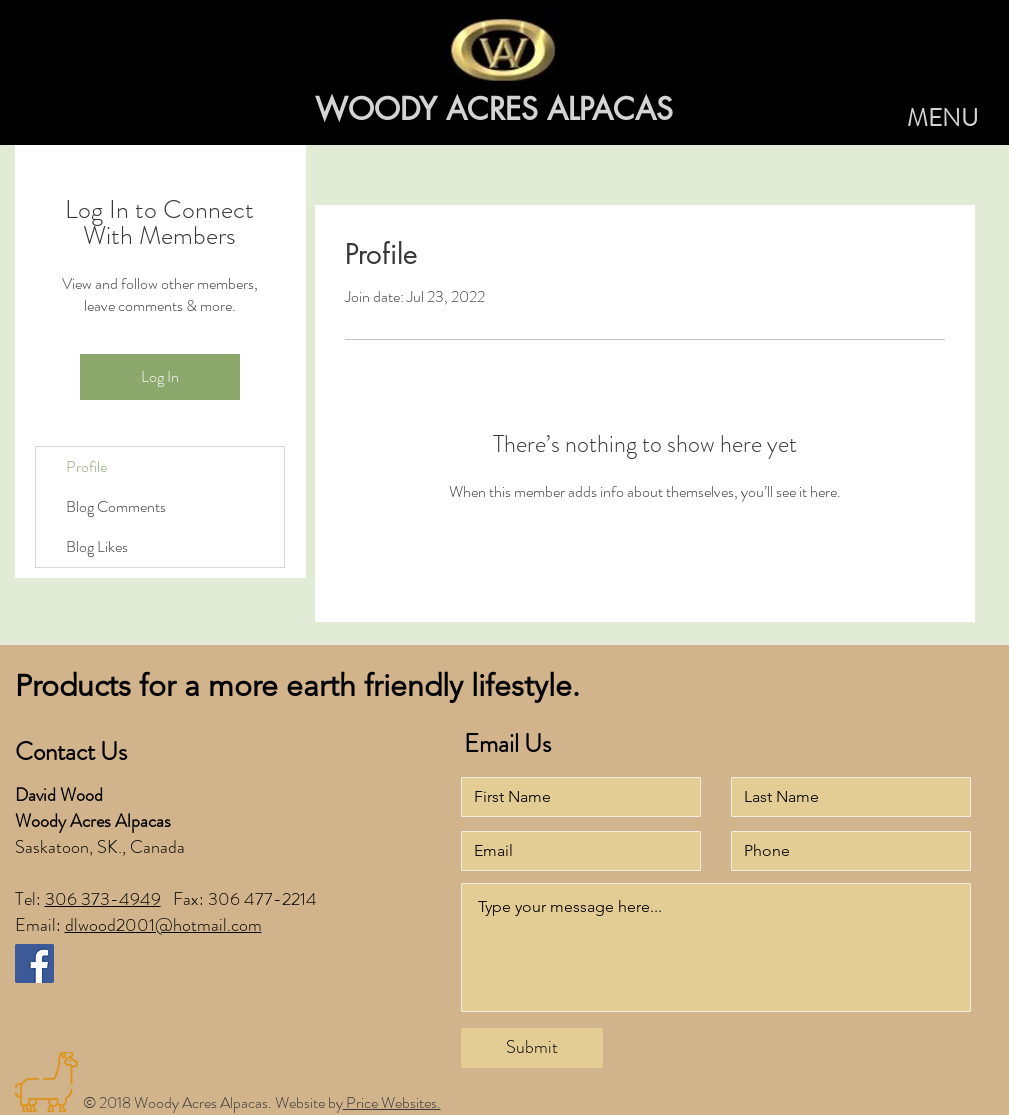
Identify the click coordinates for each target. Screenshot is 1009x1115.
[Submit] (532, 1048)
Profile (86, 466)
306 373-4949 (103, 899)
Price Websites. (392, 1102)
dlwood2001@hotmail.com (163, 925)
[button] (942, 119)
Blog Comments (116, 506)
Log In (160, 376)
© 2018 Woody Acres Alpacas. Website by (213, 1102)
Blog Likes (97, 546)
